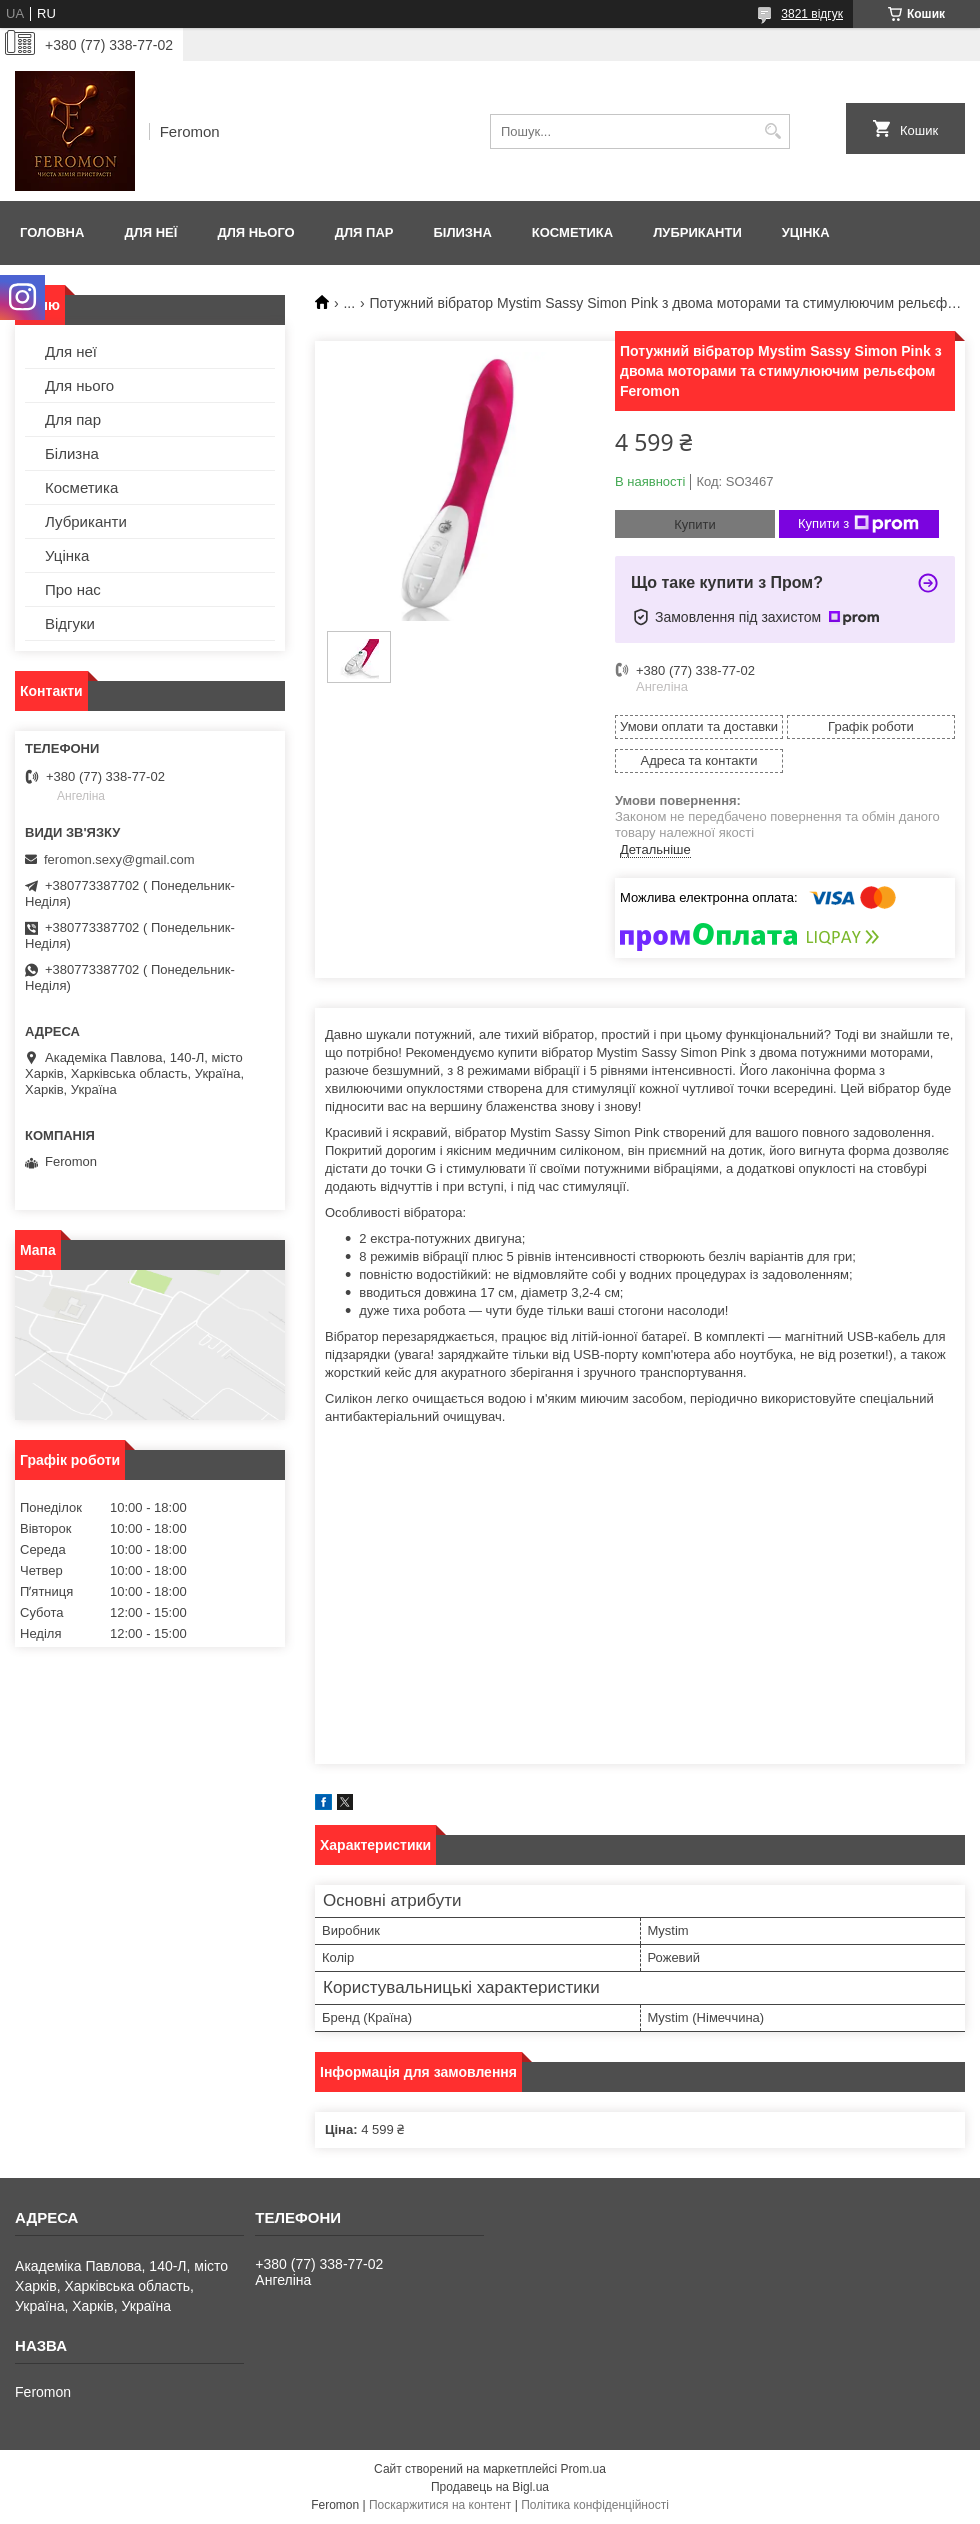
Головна (52, 232)
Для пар (364, 232)
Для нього (255, 232)
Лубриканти (697, 232)
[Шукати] (772, 131)
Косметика (572, 232)
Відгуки (70, 623)
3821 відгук (812, 14)
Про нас (73, 589)
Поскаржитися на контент (440, 2505)
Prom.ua (583, 2469)
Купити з (858, 524)
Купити (695, 524)
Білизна (462, 232)
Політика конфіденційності (595, 2505)
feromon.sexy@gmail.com (119, 859)
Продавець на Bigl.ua (490, 2487)
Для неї (150, 232)
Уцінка (806, 232)
